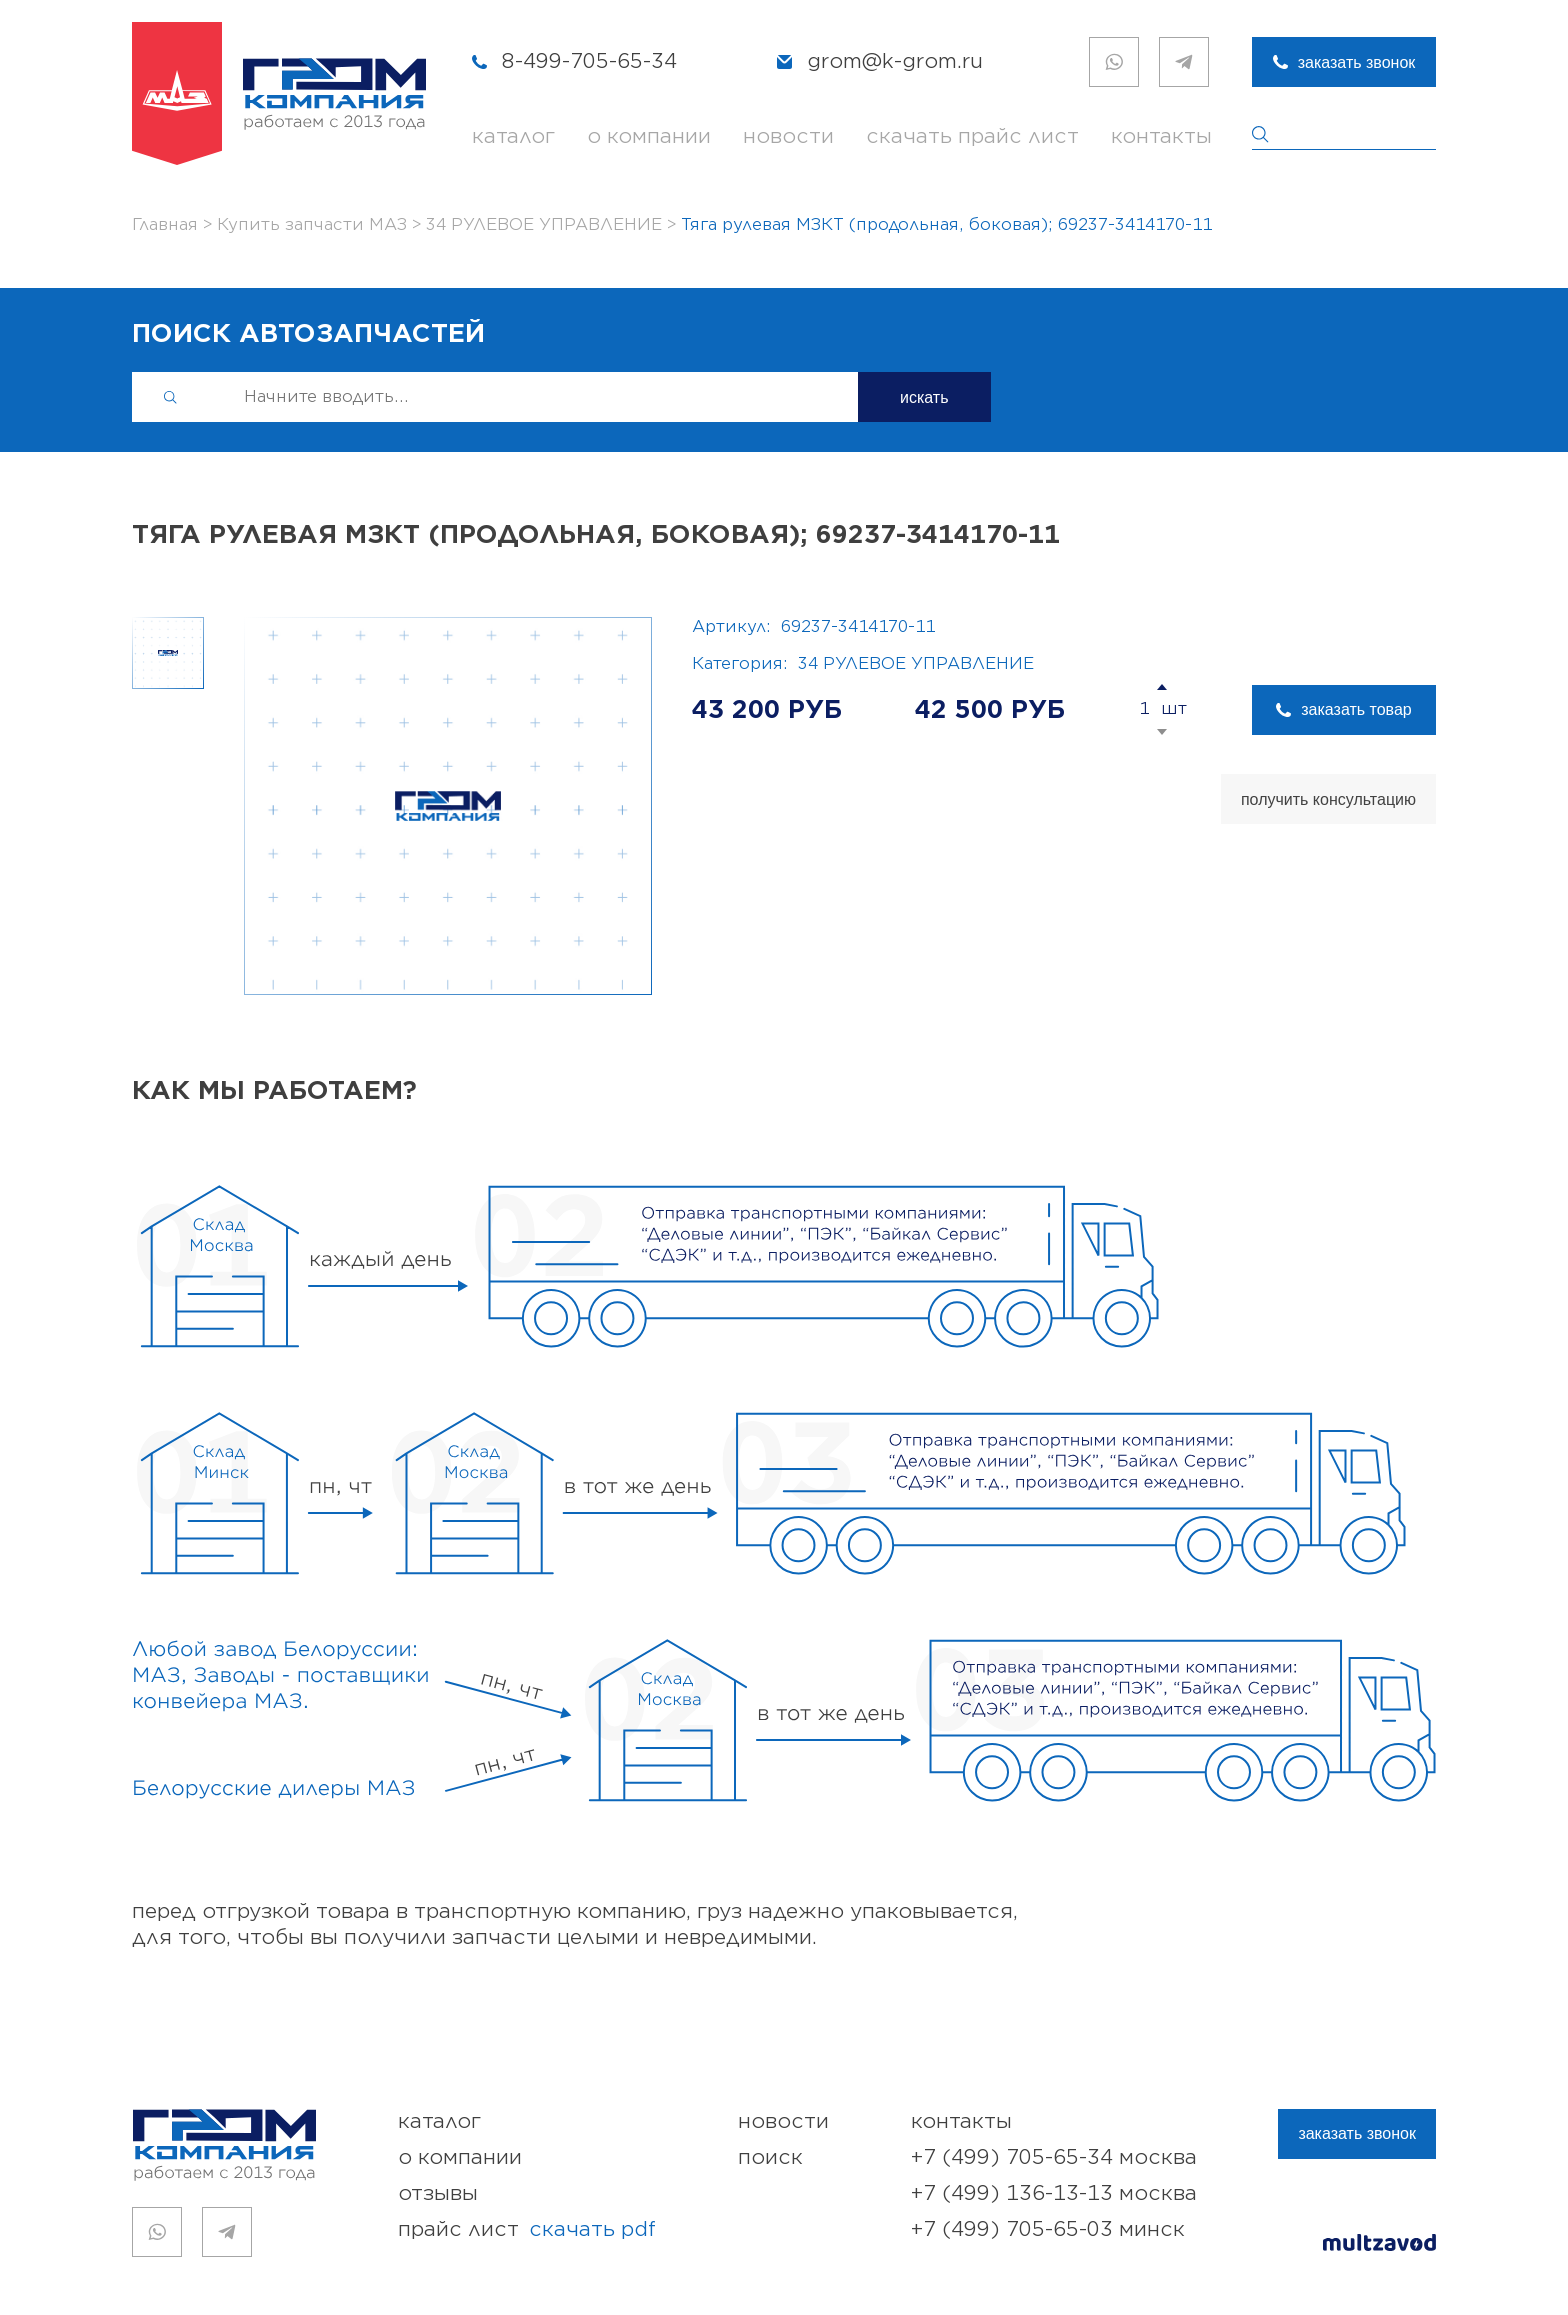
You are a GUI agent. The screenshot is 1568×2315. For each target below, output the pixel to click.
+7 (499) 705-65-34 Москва (1054, 2157)
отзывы (438, 2193)
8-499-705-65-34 (589, 61)
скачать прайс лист (972, 136)
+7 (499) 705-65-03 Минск (1048, 2229)
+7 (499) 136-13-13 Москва (1054, 2193)
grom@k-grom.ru (895, 61)
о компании (649, 136)
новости (788, 136)
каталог (513, 136)
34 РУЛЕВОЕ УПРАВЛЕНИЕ (916, 664)
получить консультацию (1328, 799)
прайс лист (527, 2230)
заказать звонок (1357, 62)
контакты (1161, 136)
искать (924, 397)
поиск (770, 2157)
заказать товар (1356, 709)
